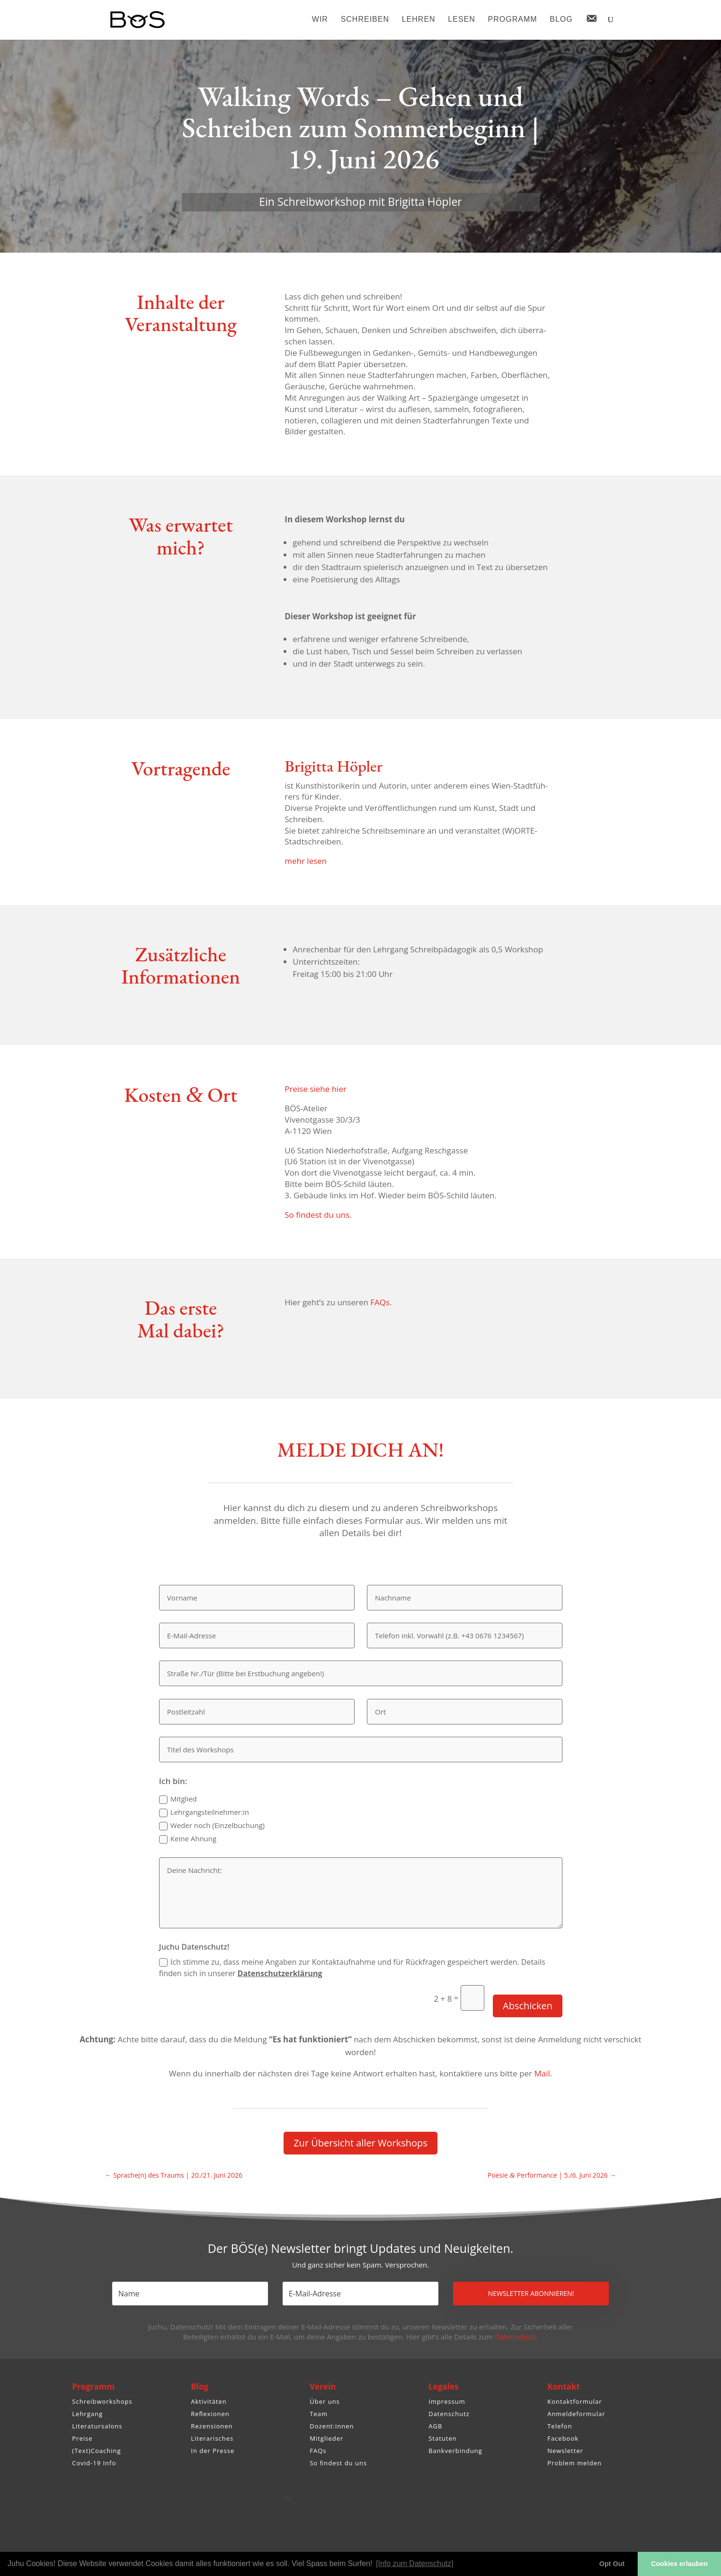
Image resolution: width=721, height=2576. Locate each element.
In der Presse (212, 2450)
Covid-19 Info (94, 2463)
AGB (435, 2426)
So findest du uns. (318, 1214)
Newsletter (565, 2450)
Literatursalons (97, 2426)
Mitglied (178, 1799)
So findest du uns (338, 2463)
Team (319, 2413)
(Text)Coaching (96, 2450)
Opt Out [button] (612, 2563)
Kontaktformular (574, 2401)
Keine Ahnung (187, 1839)
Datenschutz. (516, 2336)
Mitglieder (326, 2438)
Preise (82, 2438)
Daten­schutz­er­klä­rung (280, 1973)
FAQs (318, 2450)
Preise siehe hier (316, 1088)
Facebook (563, 2438)
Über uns (325, 2401)
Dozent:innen (332, 2426)
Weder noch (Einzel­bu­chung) (212, 1825)
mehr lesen (306, 860)
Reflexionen (210, 2413)
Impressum (446, 2401)
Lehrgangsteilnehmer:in (204, 1812)
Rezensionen (211, 2426)
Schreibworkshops (102, 2401)
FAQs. (381, 1302)
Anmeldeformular (576, 2413)
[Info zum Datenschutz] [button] (415, 2563)
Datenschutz (449, 2413)
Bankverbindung (455, 2450)
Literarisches (212, 2438)
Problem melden (574, 2463)
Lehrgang (87, 2413)
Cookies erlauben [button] (679, 2563)
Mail (542, 2073)
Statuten (442, 2438)
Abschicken (527, 2005)
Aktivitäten (209, 2401)
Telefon (559, 2426)
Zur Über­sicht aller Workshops (360, 2142)
